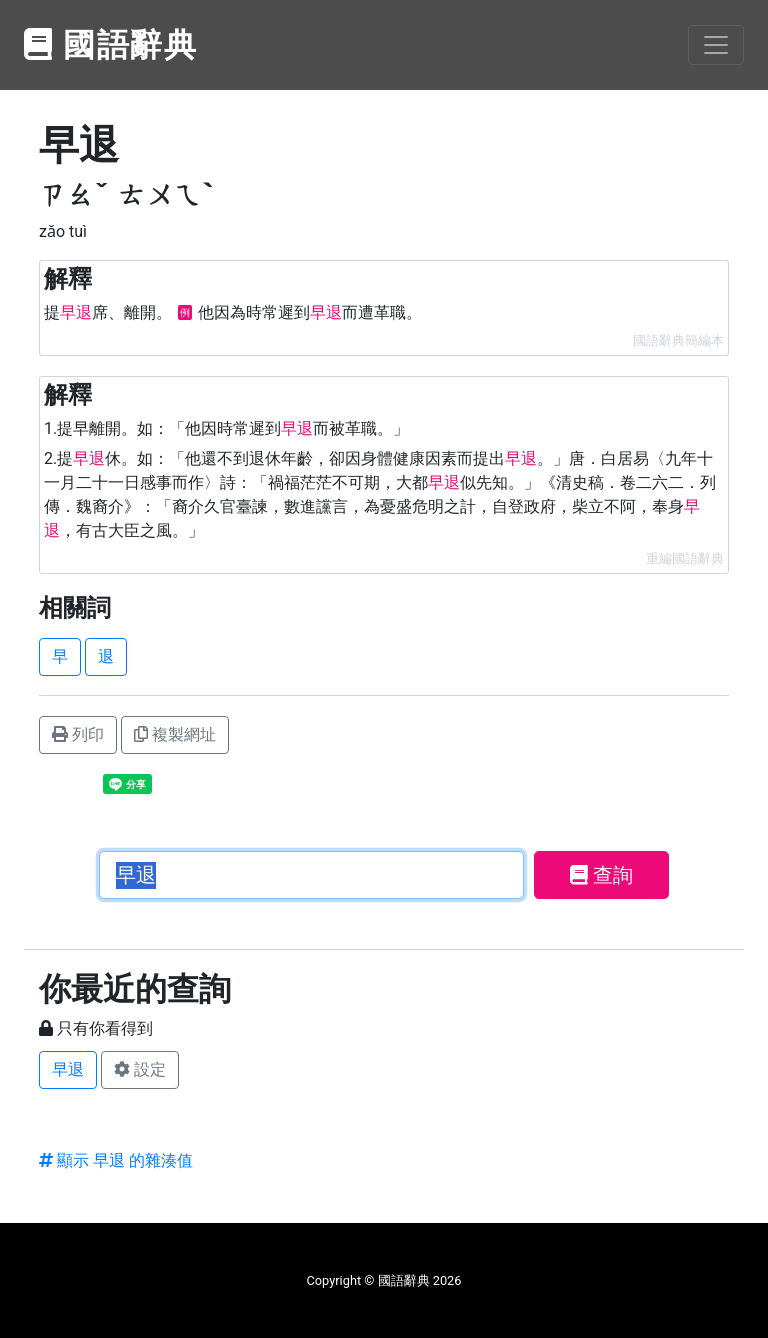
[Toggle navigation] (716, 45)
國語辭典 (111, 45)
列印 (78, 734)
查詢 (601, 875)
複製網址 (175, 734)
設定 (140, 1069)
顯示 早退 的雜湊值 (116, 1160)
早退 (68, 1069)
